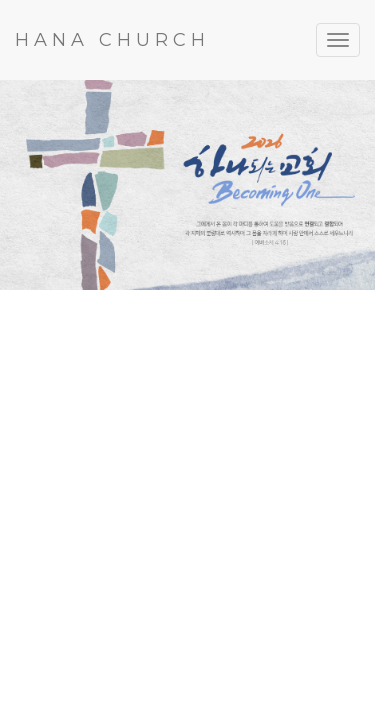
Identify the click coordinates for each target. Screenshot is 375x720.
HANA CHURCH (112, 40)
